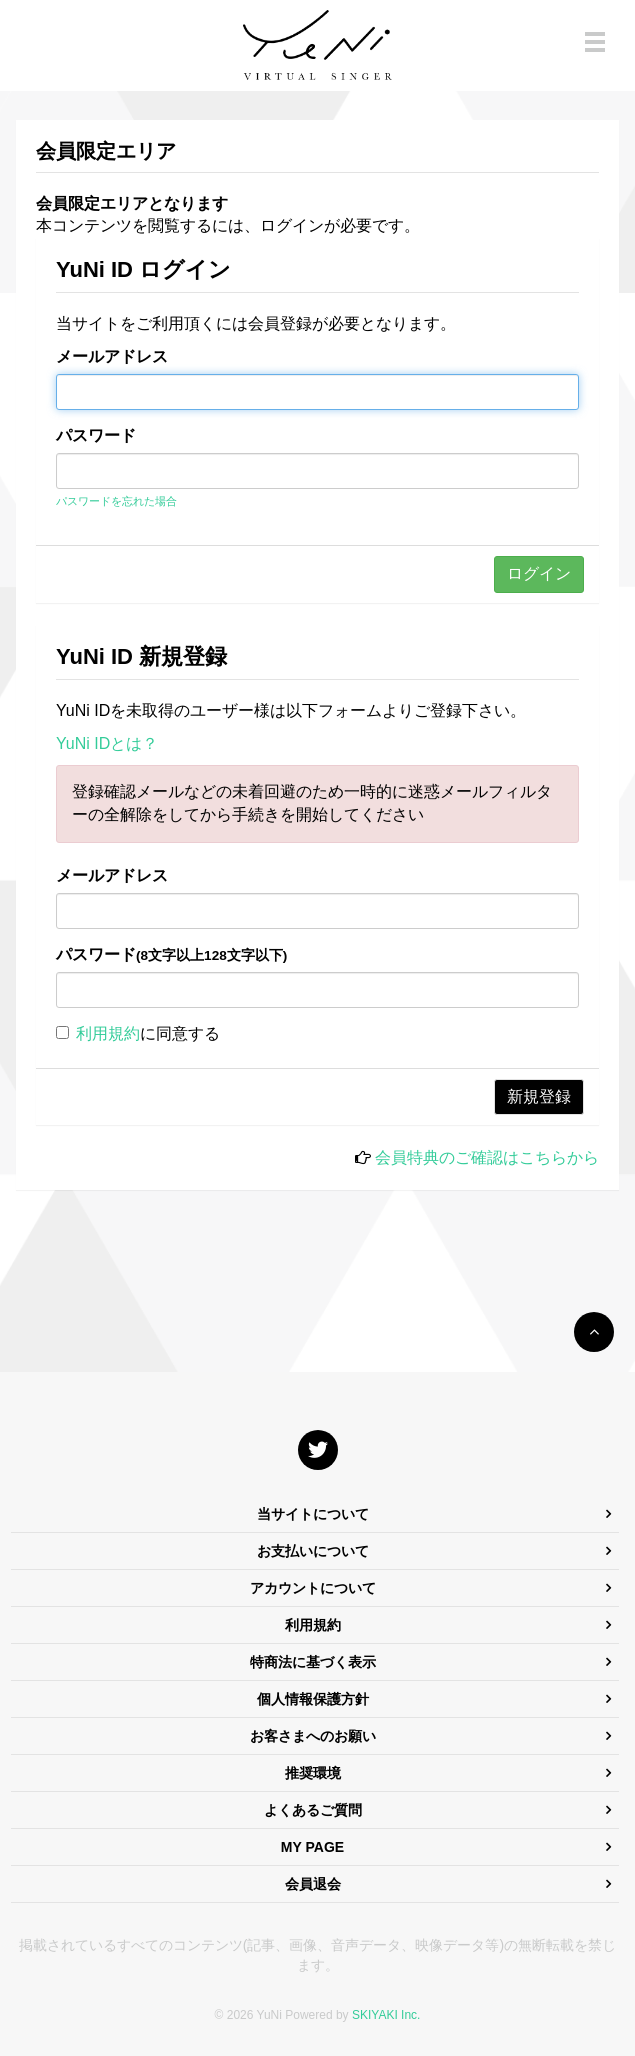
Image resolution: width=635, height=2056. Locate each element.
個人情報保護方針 (313, 1699)
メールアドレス (112, 356)
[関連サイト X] (318, 1450)
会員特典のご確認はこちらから (487, 1157)
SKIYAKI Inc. (386, 2015)
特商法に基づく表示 (313, 1662)
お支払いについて (313, 1551)
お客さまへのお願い (313, 1736)
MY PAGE (312, 1847)
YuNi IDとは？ (107, 743)
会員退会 (313, 1884)
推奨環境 (313, 1773)
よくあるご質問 (313, 1810)
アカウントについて (313, 1588)
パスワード (96, 435)
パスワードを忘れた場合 (116, 501)
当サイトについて (313, 1514)
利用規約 (108, 1033)
